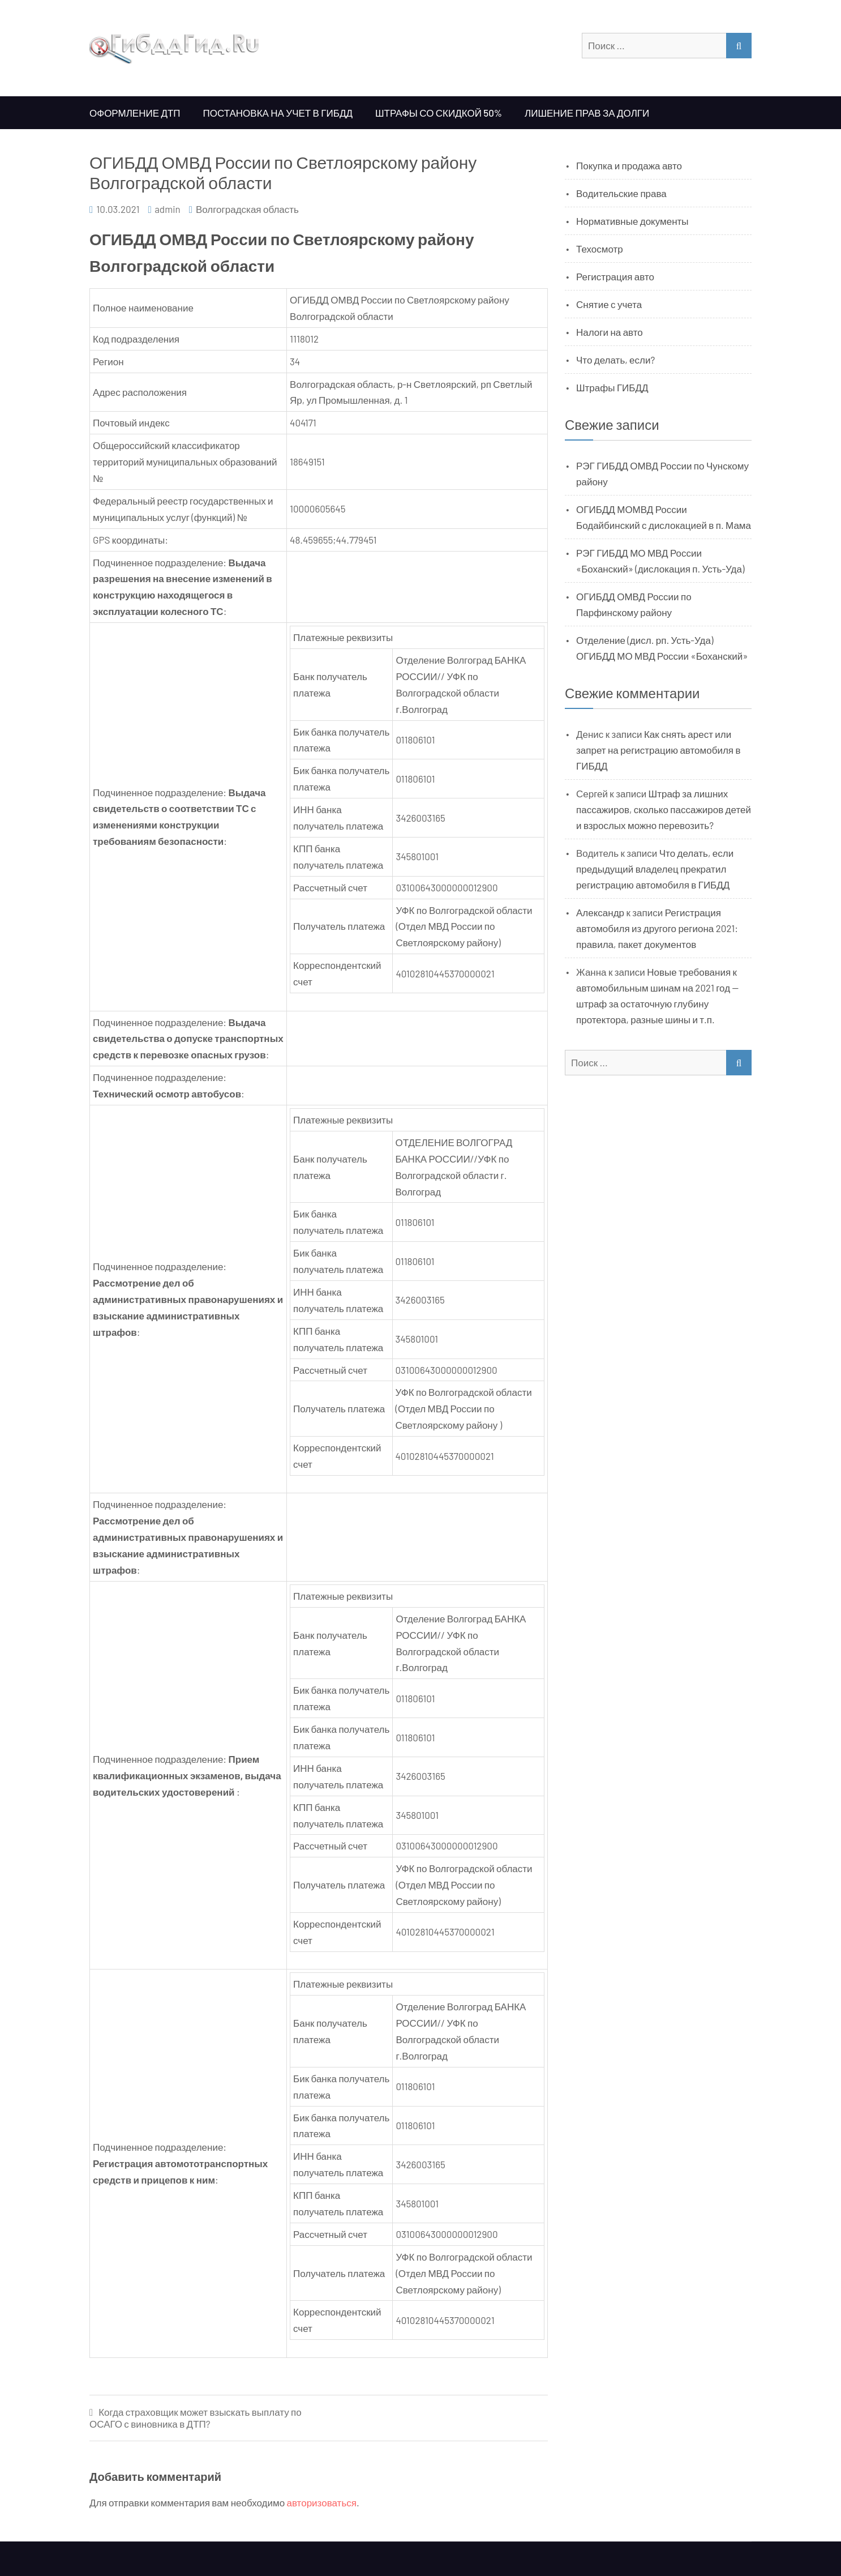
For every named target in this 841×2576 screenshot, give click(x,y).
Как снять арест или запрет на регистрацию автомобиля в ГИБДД (658, 749)
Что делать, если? (615, 359)
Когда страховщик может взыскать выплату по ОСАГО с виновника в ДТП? (195, 2418)
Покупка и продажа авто (629, 165)
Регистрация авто (615, 276)
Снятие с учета (609, 304)
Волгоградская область (247, 209)
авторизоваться (322, 2502)
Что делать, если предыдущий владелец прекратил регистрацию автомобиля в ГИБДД (654, 868)
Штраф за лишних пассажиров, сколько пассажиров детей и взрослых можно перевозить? (663, 809)
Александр (600, 912)
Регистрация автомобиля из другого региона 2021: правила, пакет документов (657, 928)
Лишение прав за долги (587, 112)
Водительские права (621, 193)
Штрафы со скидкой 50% (438, 112)
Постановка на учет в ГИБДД (278, 112)
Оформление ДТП (135, 112)
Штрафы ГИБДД (612, 387)
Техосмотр (599, 248)
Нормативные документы (632, 221)
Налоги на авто (609, 332)
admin (168, 209)
